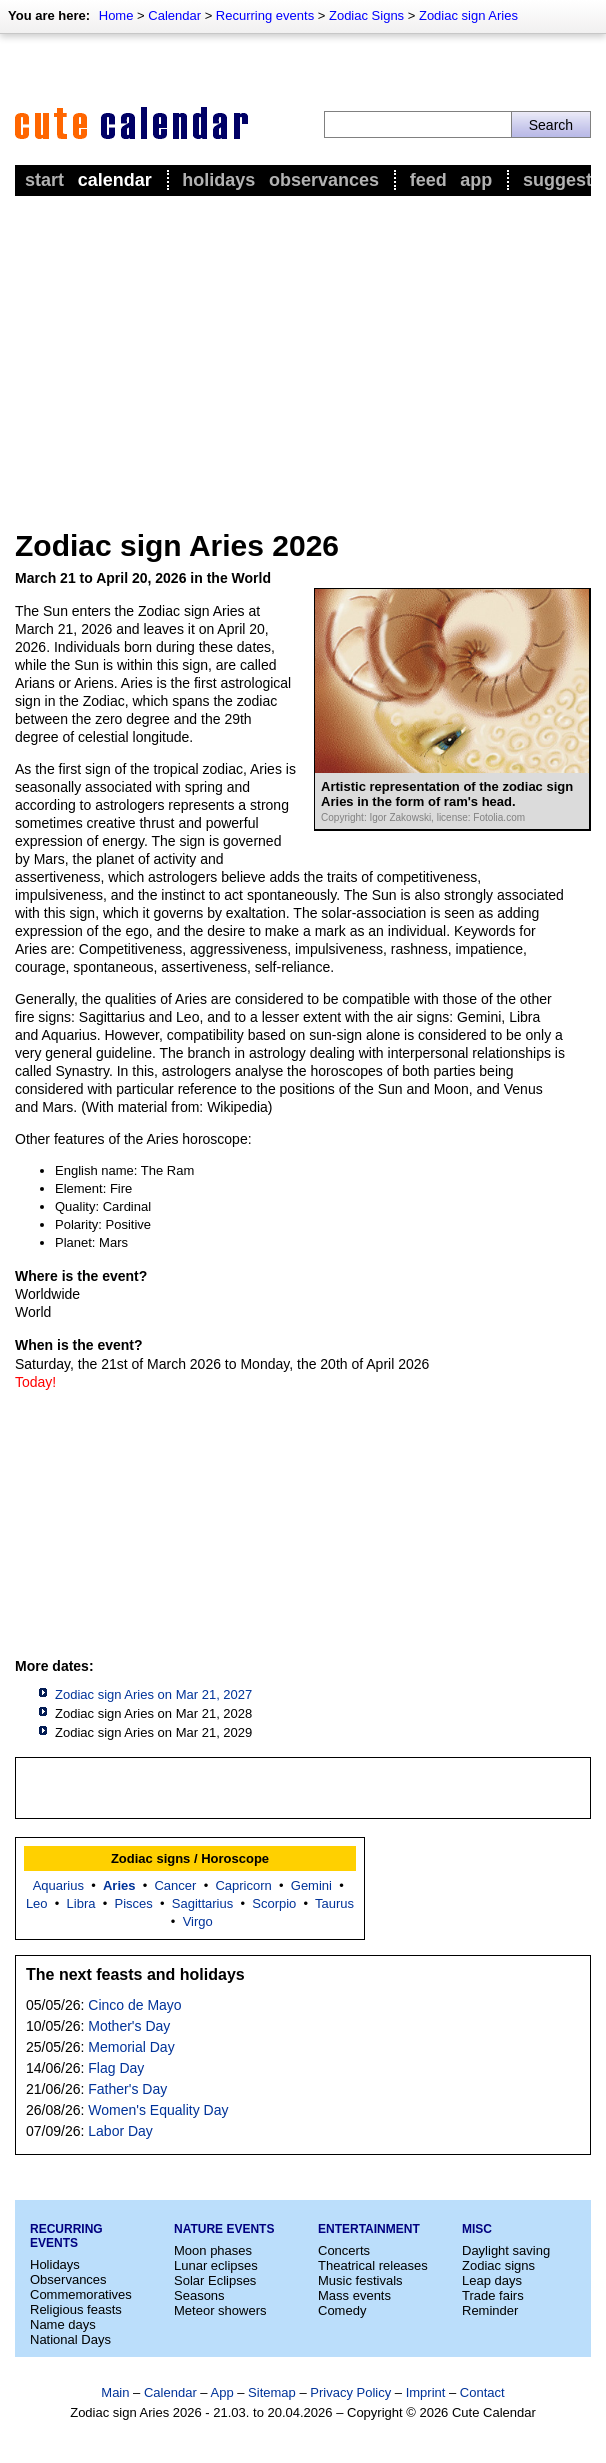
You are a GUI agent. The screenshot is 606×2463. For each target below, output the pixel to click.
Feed (428, 180)
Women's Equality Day (158, 2110)
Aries (119, 1885)
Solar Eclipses (215, 2280)
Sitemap (272, 2392)
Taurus (334, 1903)
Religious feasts (76, 2309)
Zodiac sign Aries (468, 15)
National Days (70, 2339)
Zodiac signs (498, 2265)
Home (116, 15)
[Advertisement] (303, 351)
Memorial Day (131, 2047)
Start (44, 180)
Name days (63, 2324)
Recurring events (265, 15)
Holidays (218, 180)
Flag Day (116, 2068)
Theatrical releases (373, 2265)
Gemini (311, 1885)
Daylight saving (506, 2250)
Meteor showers (220, 2310)
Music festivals (360, 2280)
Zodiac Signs (366, 15)
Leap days (492, 2280)
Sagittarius (202, 1903)
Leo (37, 1903)
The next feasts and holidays (135, 1974)
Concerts (344, 2250)
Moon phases (213, 2250)
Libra (81, 1903)
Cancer (175, 1885)
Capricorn (243, 1885)
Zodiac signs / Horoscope (190, 1858)
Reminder (490, 2310)
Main (115, 2392)
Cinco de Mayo (134, 2005)
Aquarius (58, 1885)
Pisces (134, 1903)
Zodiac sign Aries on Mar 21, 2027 (153, 1694)
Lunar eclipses (216, 2265)
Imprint (426, 2392)
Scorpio (274, 1903)
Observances (324, 180)
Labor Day (120, 2131)
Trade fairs (493, 2295)
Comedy (342, 2310)
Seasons (199, 2295)
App (476, 180)
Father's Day (127, 2089)
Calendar (174, 15)
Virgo (198, 1921)
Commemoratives (81, 2294)
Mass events (354, 2295)
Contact (482, 2392)
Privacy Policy (350, 2392)
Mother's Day (129, 2026)
